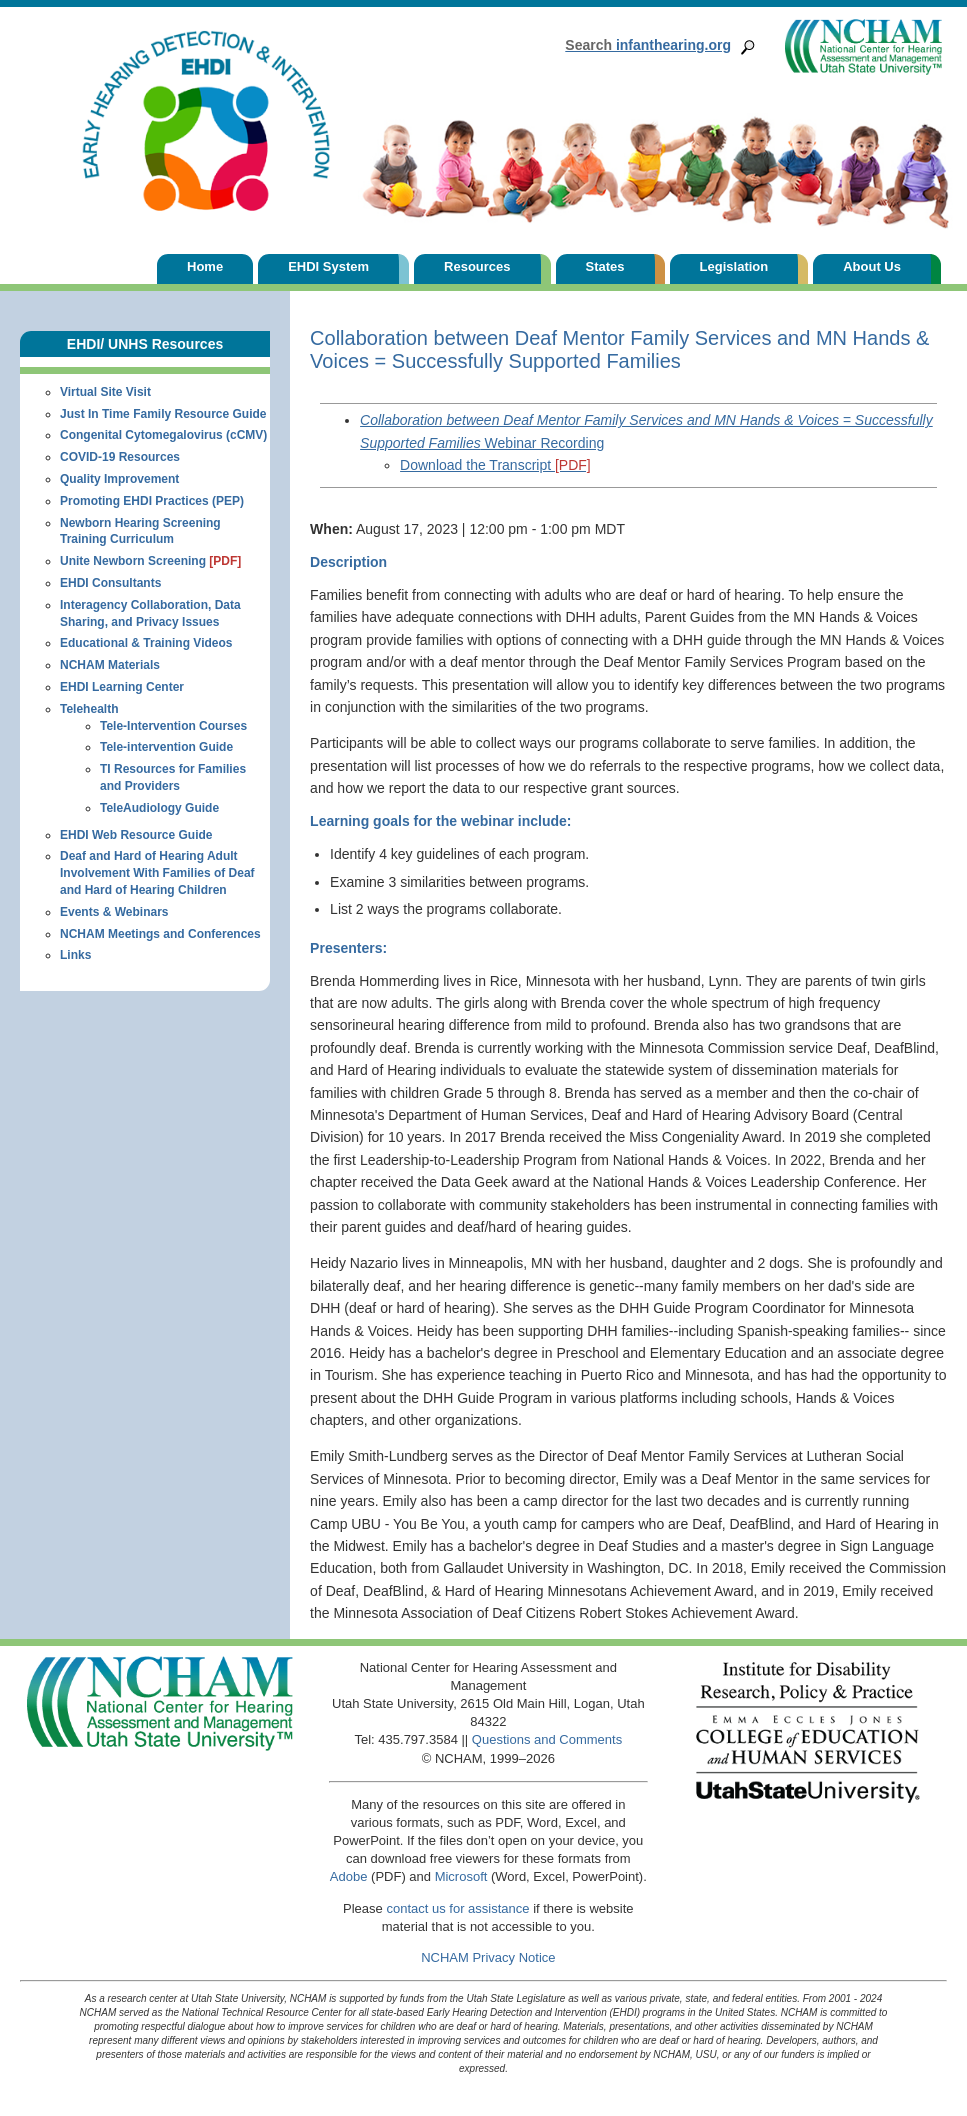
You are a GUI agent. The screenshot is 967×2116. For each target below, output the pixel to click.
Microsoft (461, 1876)
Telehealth (89, 709)
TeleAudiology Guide (159, 808)
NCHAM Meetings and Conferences (160, 934)
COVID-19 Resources (120, 457)
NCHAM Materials (110, 665)
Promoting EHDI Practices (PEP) (152, 501)
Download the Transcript (495, 465)
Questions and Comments (547, 1739)
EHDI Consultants (110, 583)
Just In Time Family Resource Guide (163, 414)
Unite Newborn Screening (150, 561)
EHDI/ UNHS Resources (145, 344)
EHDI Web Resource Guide (136, 835)
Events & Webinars (114, 912)
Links (75, 955)
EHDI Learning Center (122, 687)
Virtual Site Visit (105, 392)
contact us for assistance (457, 1908)
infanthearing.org (648, 45)
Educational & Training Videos (146, 643)
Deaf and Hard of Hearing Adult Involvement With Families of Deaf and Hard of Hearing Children (157, 873)
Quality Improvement (119, 479)
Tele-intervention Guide (166, 747)
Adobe (349, 1876)
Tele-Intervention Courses (173, 726)
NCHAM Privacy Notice (488, 1957)
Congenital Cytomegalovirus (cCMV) (163, 435)
